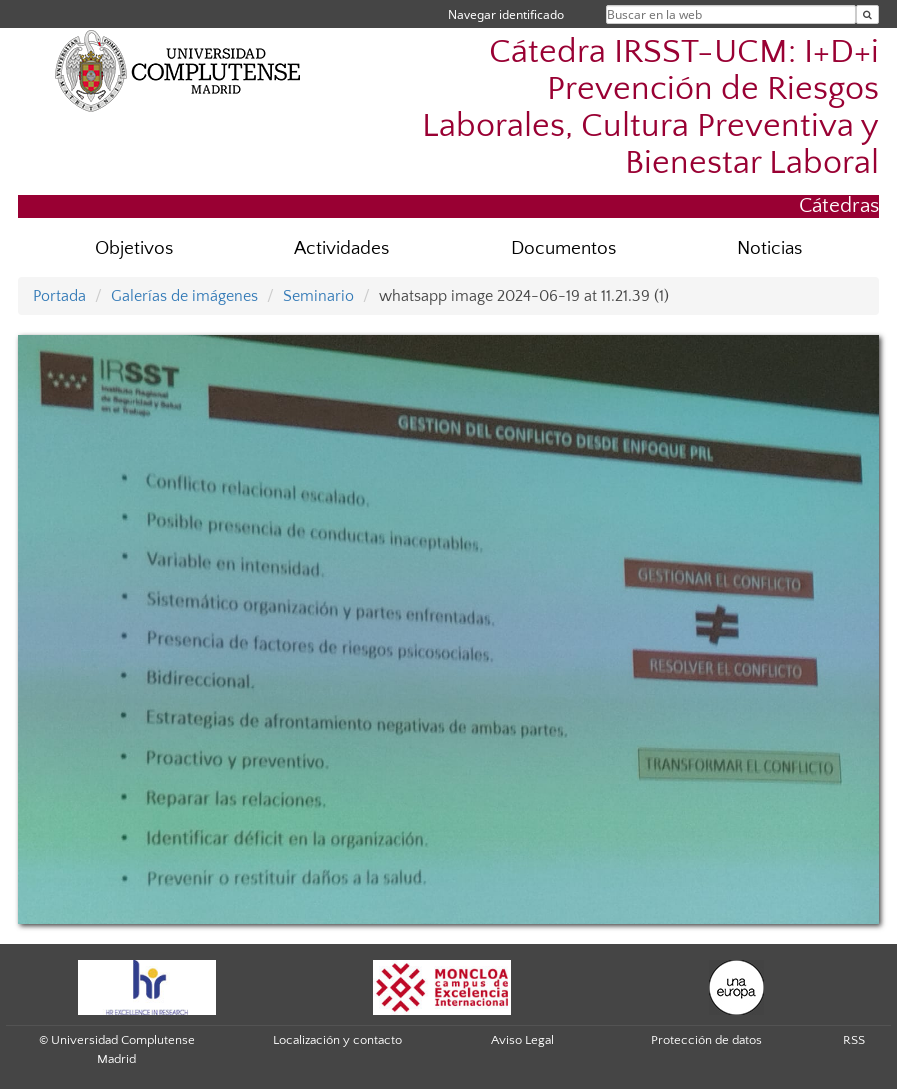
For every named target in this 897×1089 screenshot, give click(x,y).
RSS (854, 1040)
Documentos (563, 248)
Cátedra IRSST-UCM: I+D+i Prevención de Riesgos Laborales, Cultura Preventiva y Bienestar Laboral (650, 108)
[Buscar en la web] (867, 14)
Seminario (318, 296)
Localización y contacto (337, 1040)
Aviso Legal (522, 1040)
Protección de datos (706, 1040)
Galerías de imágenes (184, 296)
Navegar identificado (506, 14)
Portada (59, 296)
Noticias (769, 248)
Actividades (341, 248)
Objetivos (134, 248)
